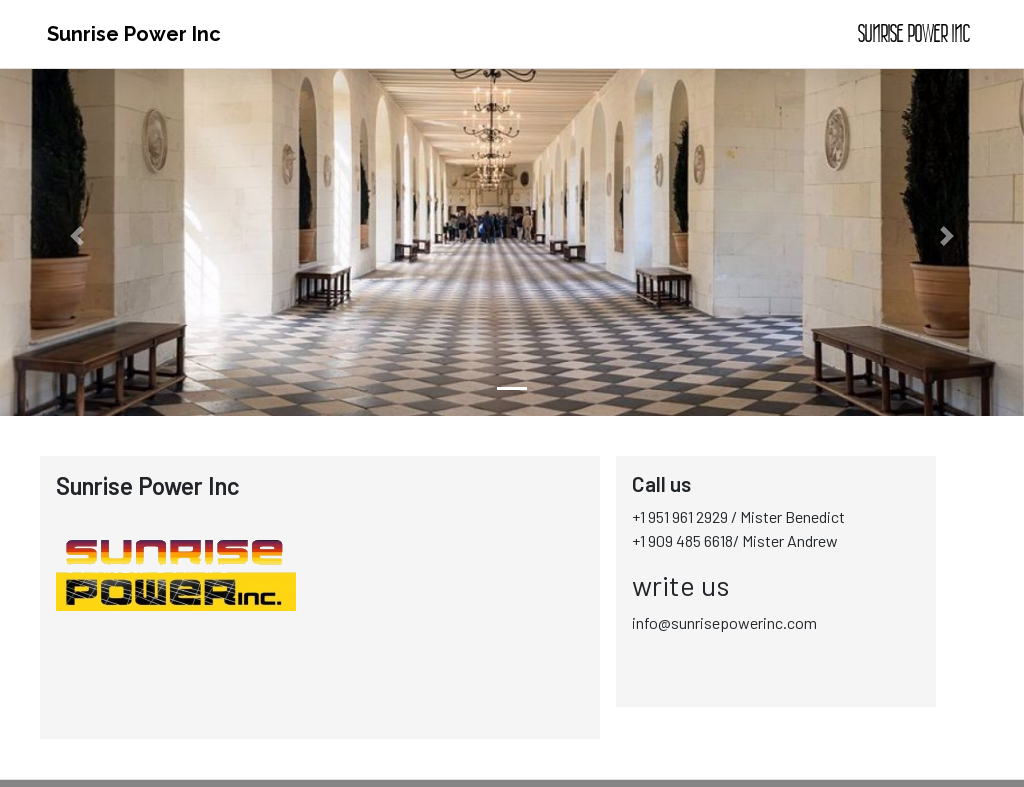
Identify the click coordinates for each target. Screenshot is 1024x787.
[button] (77, 236)
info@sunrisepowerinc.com (724, 622)
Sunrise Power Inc (134, 34)
